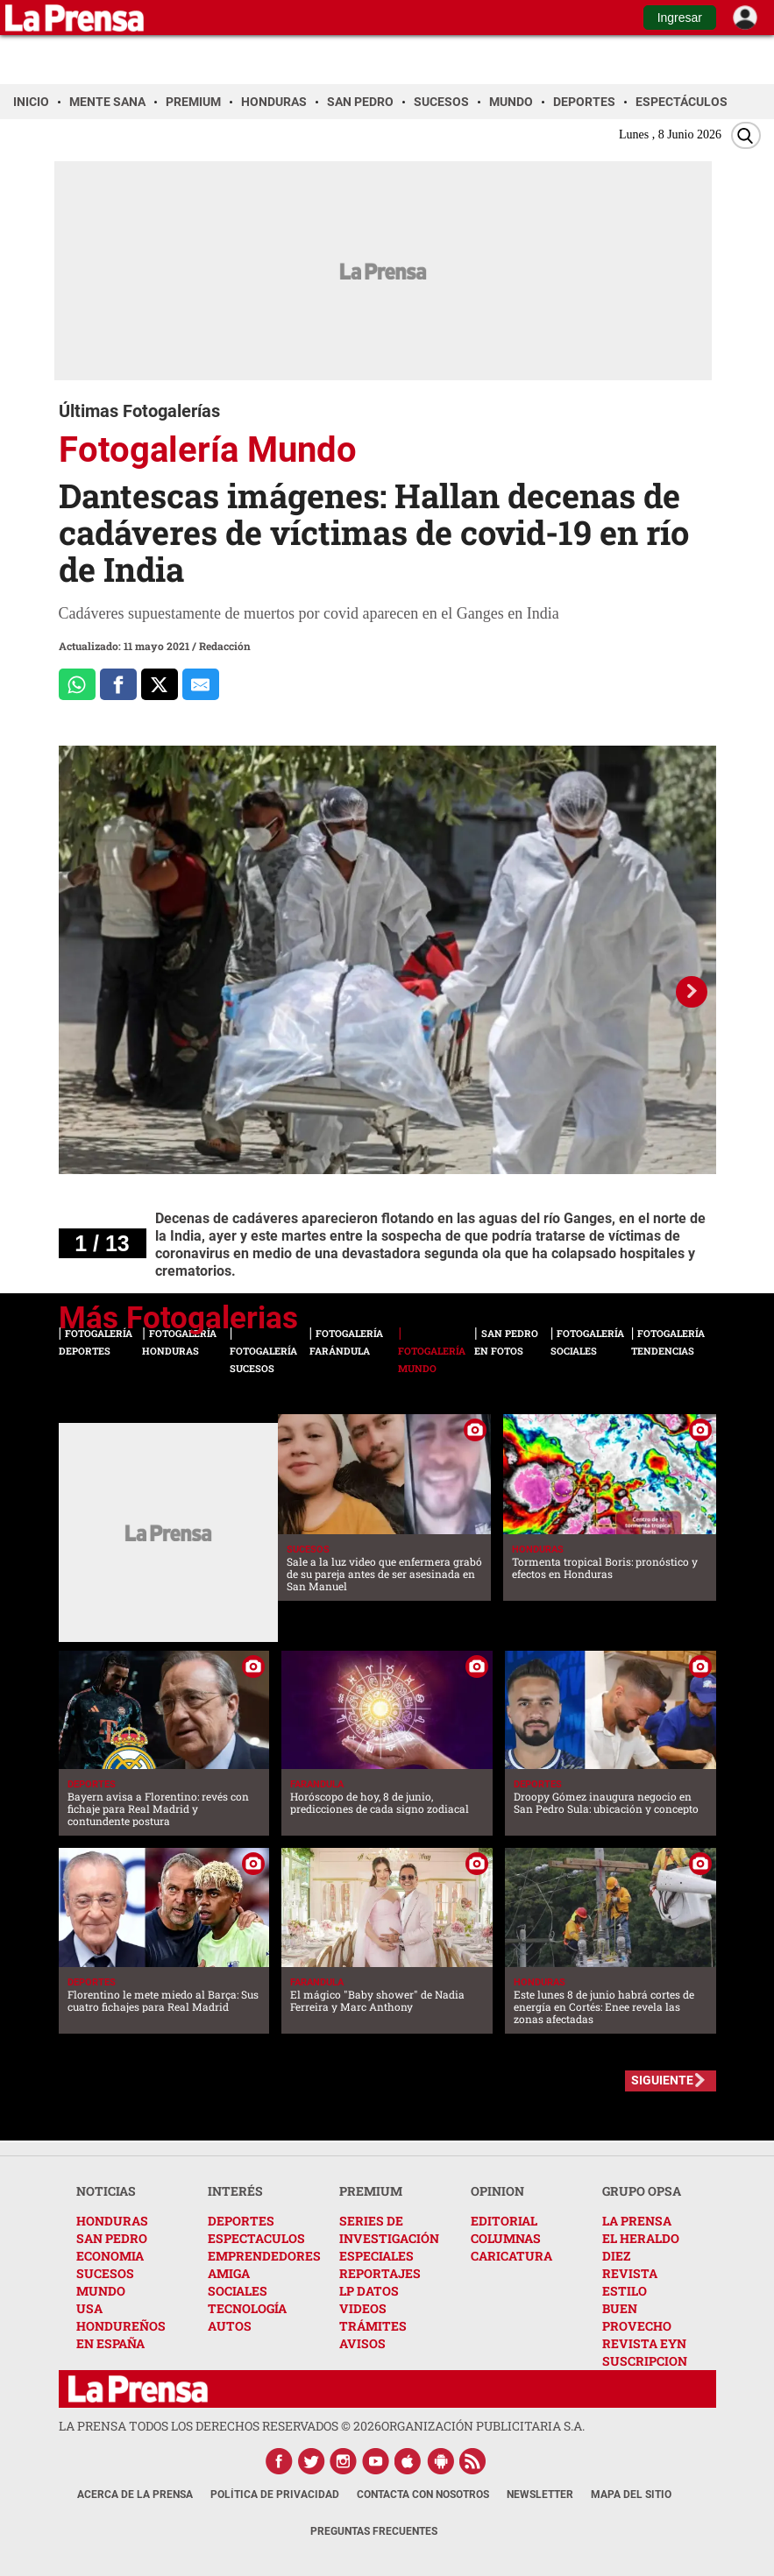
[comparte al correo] (200, 684)
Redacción (225, 646)
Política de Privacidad (274, 2494)
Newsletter (540, 2494)
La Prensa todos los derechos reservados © (220, 2425)
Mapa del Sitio (631, 2494)
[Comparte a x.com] (159, 684)
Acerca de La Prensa (135, 2494)
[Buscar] (746, 135)
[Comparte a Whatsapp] (77, 684)
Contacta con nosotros (423, 2494)
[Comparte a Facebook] (118, 684)
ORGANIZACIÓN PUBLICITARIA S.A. (483, 2425)
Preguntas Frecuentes (373, 2531)
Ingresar (679, 18)
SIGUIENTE (662, 2080)
